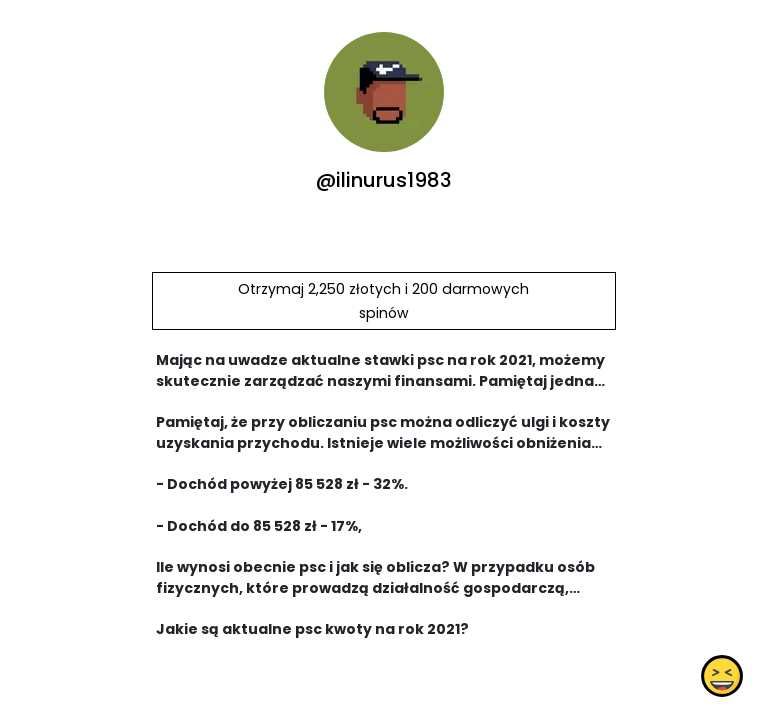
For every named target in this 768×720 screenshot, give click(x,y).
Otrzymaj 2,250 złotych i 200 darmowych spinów (383, 301)
